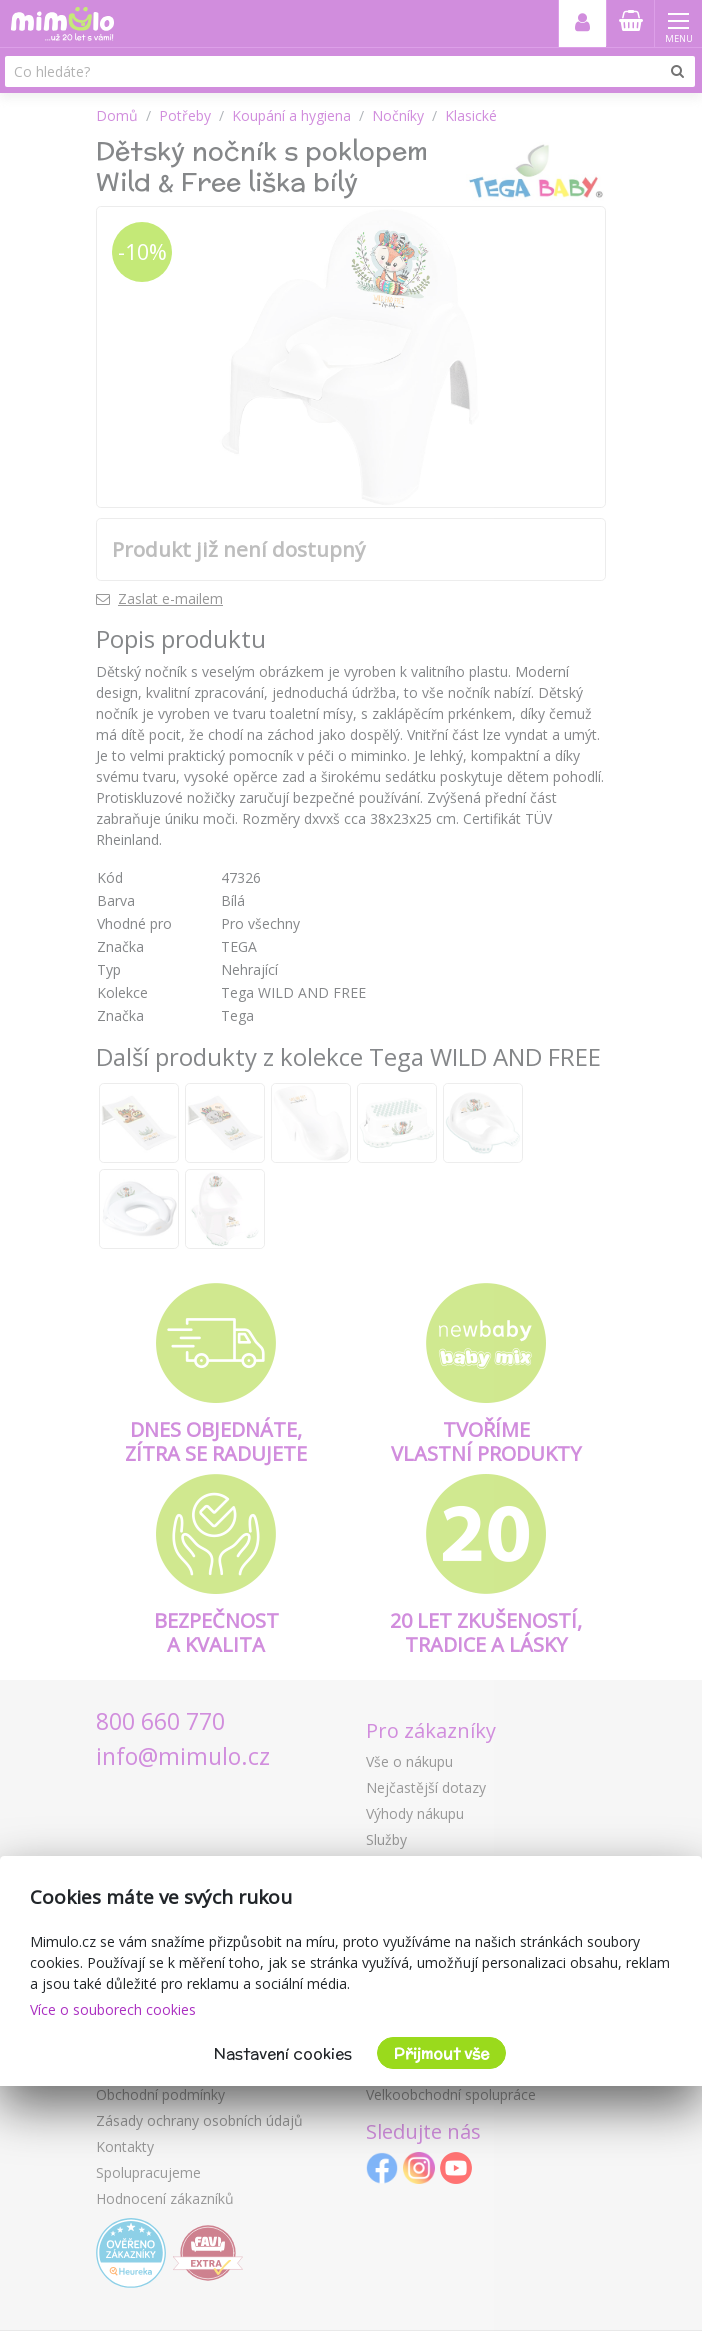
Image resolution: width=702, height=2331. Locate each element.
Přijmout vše (441, 2053)
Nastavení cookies (283, 2053)
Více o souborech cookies (113, 2009)
